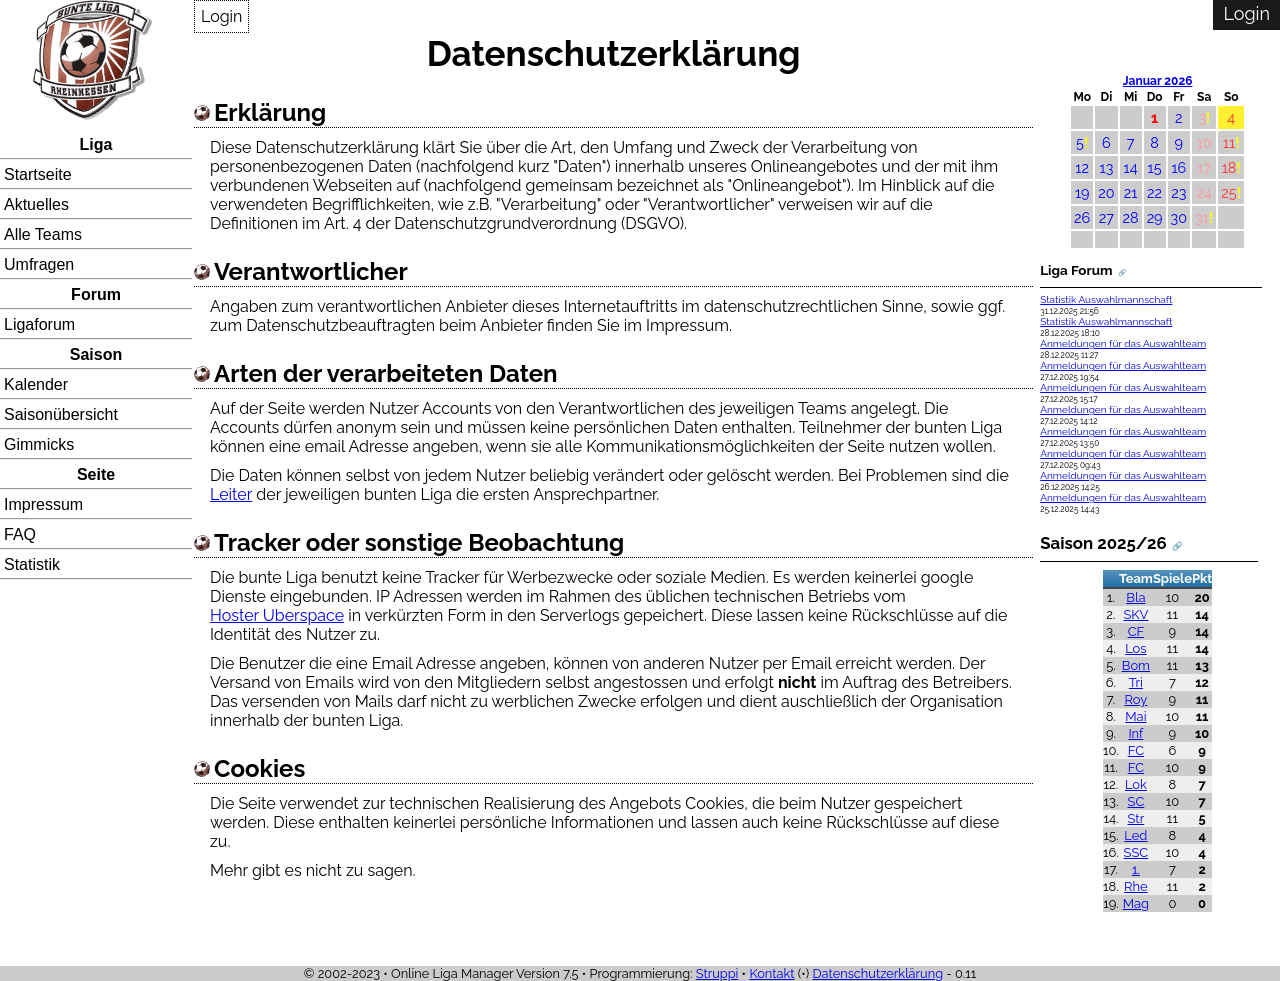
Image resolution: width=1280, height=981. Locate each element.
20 (1106, 192)
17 (1204, 167)
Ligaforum (39, 324)
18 (1229, 167)
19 (1082, 192)
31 (1202, 217)
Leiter (231, 494)
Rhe (1136, 886)
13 (1107, 167)
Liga (96, 144)
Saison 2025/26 (1103, 543)
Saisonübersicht (61, 414)
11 (1229, 142)
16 (1178, 167)
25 (1228, 192)
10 (1204, 142)
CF (1136, 631)
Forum (96, 294)
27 (1106, 217)
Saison (96, 354)
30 (1179, 217)
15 (1155, 167)
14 (1131, 167)
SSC (1136, 852)
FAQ (20, 534)
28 (1131, 217)
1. (1136, 869)
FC (1136, 750)
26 (1082, 217)
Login (221, 16)
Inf (1135, 733)
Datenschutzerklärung (877, 973)
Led (1135, 835)
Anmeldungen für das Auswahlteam (1123, 343)
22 (1154, 192)
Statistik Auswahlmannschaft (1106, 299)
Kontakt (771, 973)
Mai (1135, 716)
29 (1155, 217)
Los (1135, 648)
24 (1204, 192)
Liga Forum (1076, 270)
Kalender (36, 384)
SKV (1135, 614)
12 (1082, 167)
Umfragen (39, 264)
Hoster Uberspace (277, 615)
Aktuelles (36, 204)
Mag (1136, 903)
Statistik (32, 564)
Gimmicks (39, 444)
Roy (1136, 699)
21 (1131, 192)
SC (1136, 801)
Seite (96, 474)
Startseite (38, 174)
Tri (1136, 682)
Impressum (43, 504)
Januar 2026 (1158, 81)
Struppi (717, 973)
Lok (1136, 784)
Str (1136, 818)
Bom (1136, 665)
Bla (1135, 597)
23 (1178, 192)
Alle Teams (43, 234)
